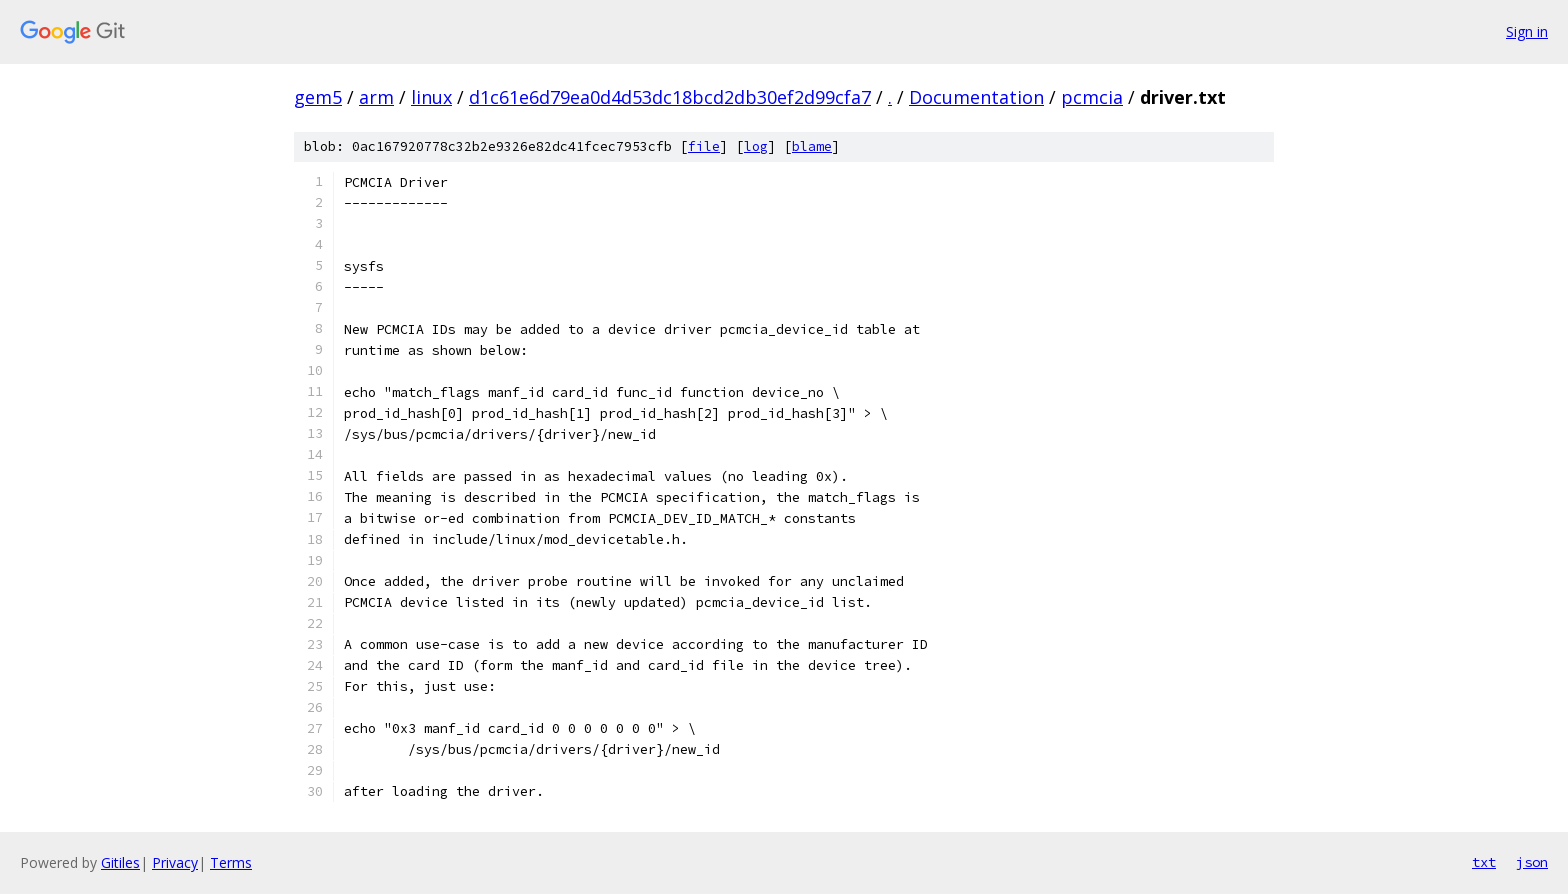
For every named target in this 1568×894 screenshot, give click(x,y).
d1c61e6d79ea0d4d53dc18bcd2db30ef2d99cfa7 (670, 97)
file (704, 146)
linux (431, 97)
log (756, 146)
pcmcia (1092, 97)
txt (1484, 862)
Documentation (976, 97)
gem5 (318, 97)
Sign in (1527, 31)
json (1532, 862)
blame (812, 146)
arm (376, 97)
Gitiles (120, 862)
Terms (231, 862)
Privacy (175, 862)
